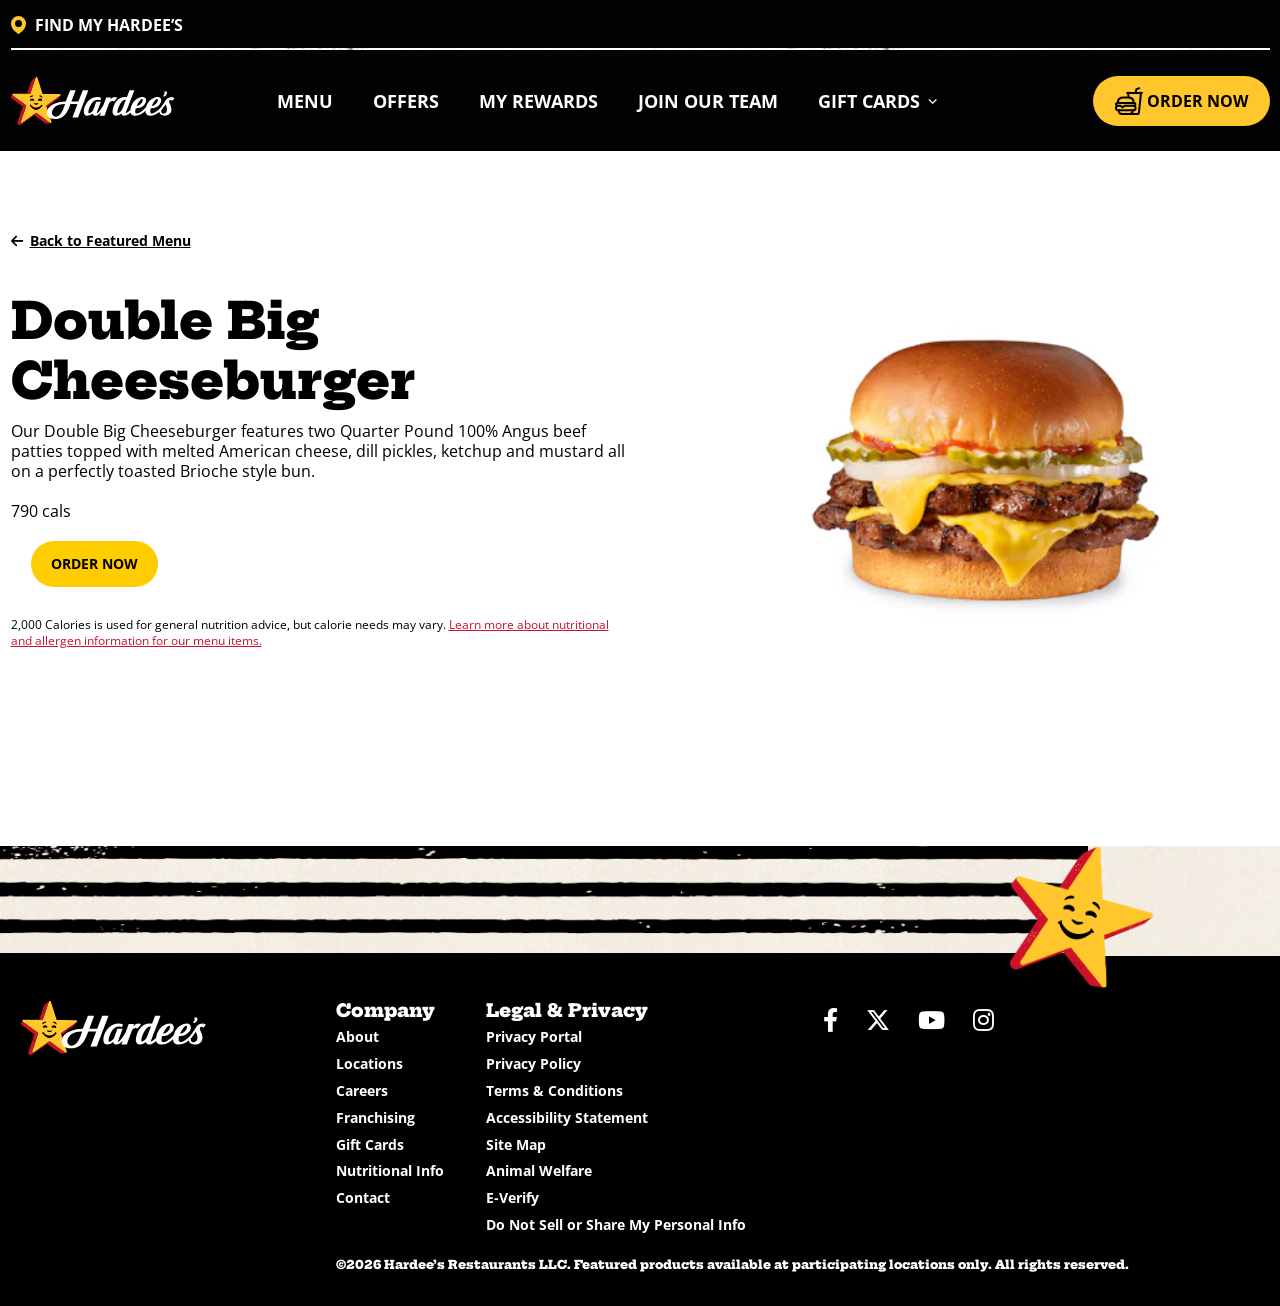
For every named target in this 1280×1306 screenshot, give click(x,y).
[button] (878, 101)
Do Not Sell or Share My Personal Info (616, 1224)
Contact (363, 1197)
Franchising (375, 1117)
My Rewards (538, 101)
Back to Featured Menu (101, 240)
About (357, 1036)
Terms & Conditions (554, 1090)
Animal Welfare (539, 1170)
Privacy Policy (533, 1063)
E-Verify (512, 1197)
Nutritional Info (390, 1170)
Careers (362, 1090)
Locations (369, 1063)
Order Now (94, 563)
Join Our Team (708, 101)
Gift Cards (370, 1144)
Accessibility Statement (567, 1117)
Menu (305, 101)
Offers (406, 101)
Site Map (516, 1144)
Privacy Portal (534, 1036)
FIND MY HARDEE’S (97, 25)
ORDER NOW (1181, 101)
